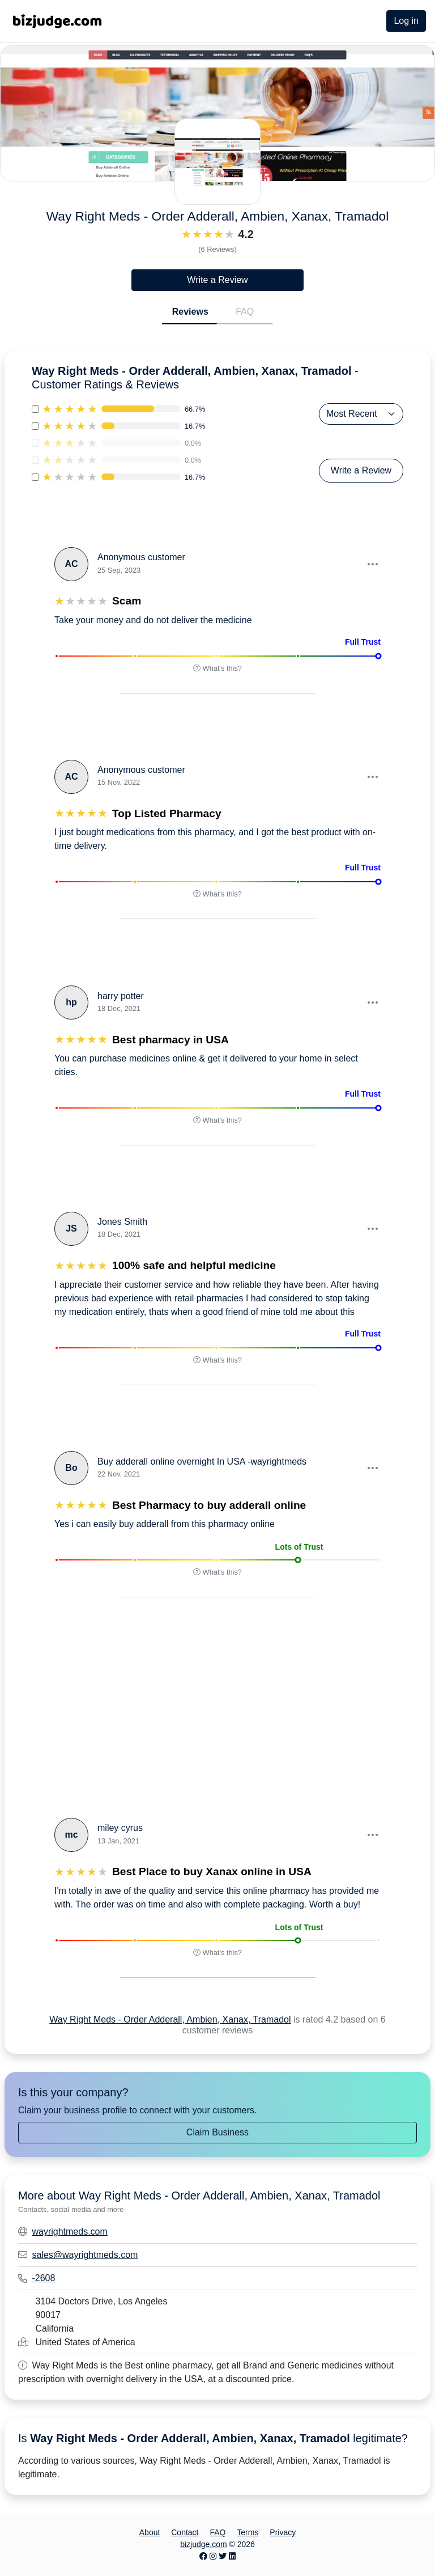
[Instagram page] (213, 2556)
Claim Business (217, 2132)
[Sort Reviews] (361, 414)
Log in (406, 21)
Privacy (283, 2532)
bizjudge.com (203, 2544)
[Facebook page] (203, 2556)
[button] (372, 564)
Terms (247, 2532)
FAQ (245, 311)
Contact (184, 2532)
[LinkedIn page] (232, 2556)
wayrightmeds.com (69, 2231)
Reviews (190, 311)
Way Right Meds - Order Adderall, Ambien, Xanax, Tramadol (170, 2019)
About (149, 2532)
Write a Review (217, 280)
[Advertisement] (130, 1706)
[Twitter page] (223, 2556)
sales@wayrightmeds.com (85, 2255)
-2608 (43, 2278)
